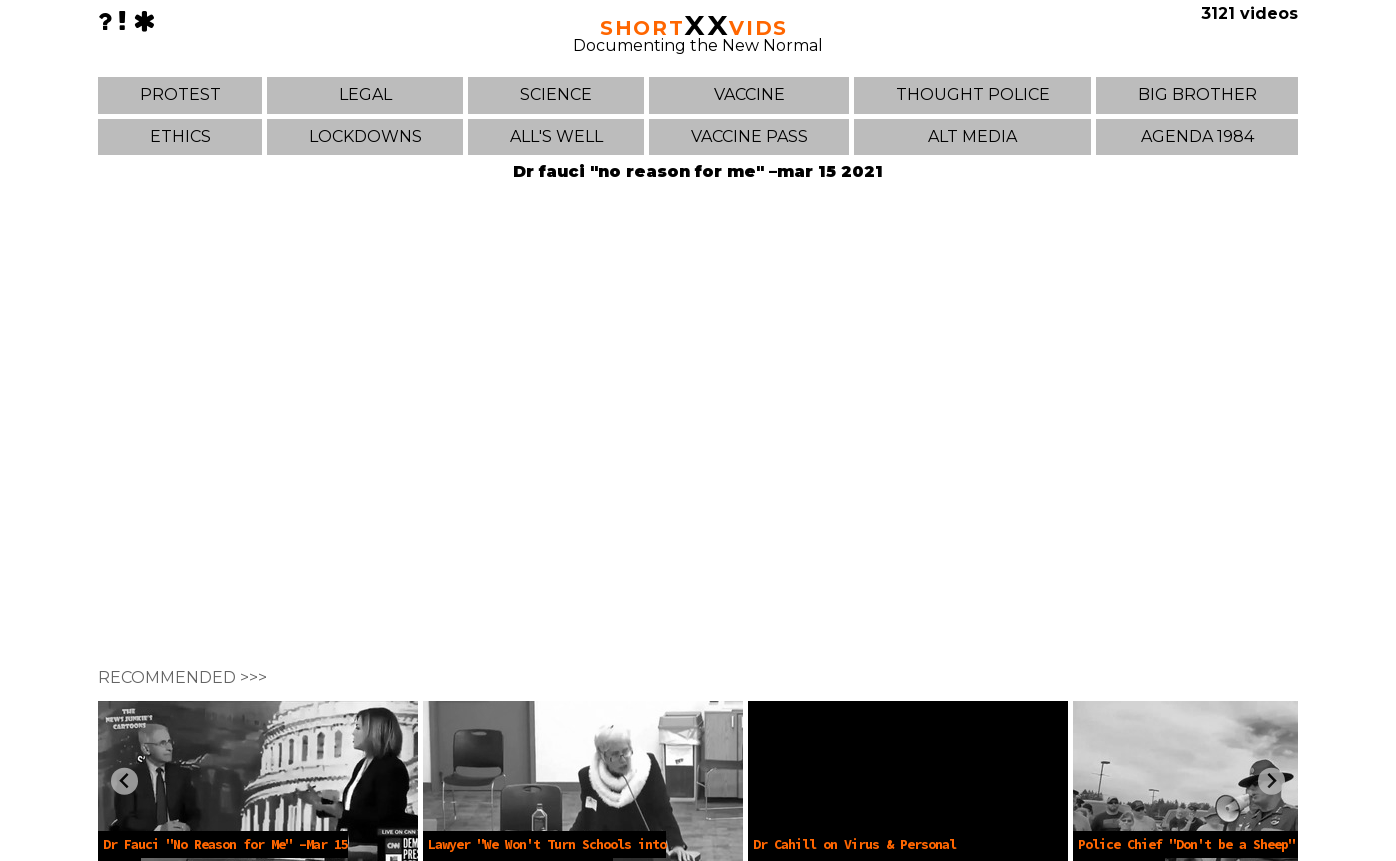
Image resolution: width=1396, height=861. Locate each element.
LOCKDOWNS (365, 136)
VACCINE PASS (749, 136)
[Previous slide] (124, 781)
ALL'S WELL (556, 136)
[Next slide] (1271, 781)
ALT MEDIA (972, 136)
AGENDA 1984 (1197, 136)
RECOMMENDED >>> (182, 677)
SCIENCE (556, 94)
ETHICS (180, 136)
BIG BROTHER (1197, 94)
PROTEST (180, 94)
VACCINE (749, 94)
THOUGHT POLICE (973, 94)
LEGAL (365, 94)
